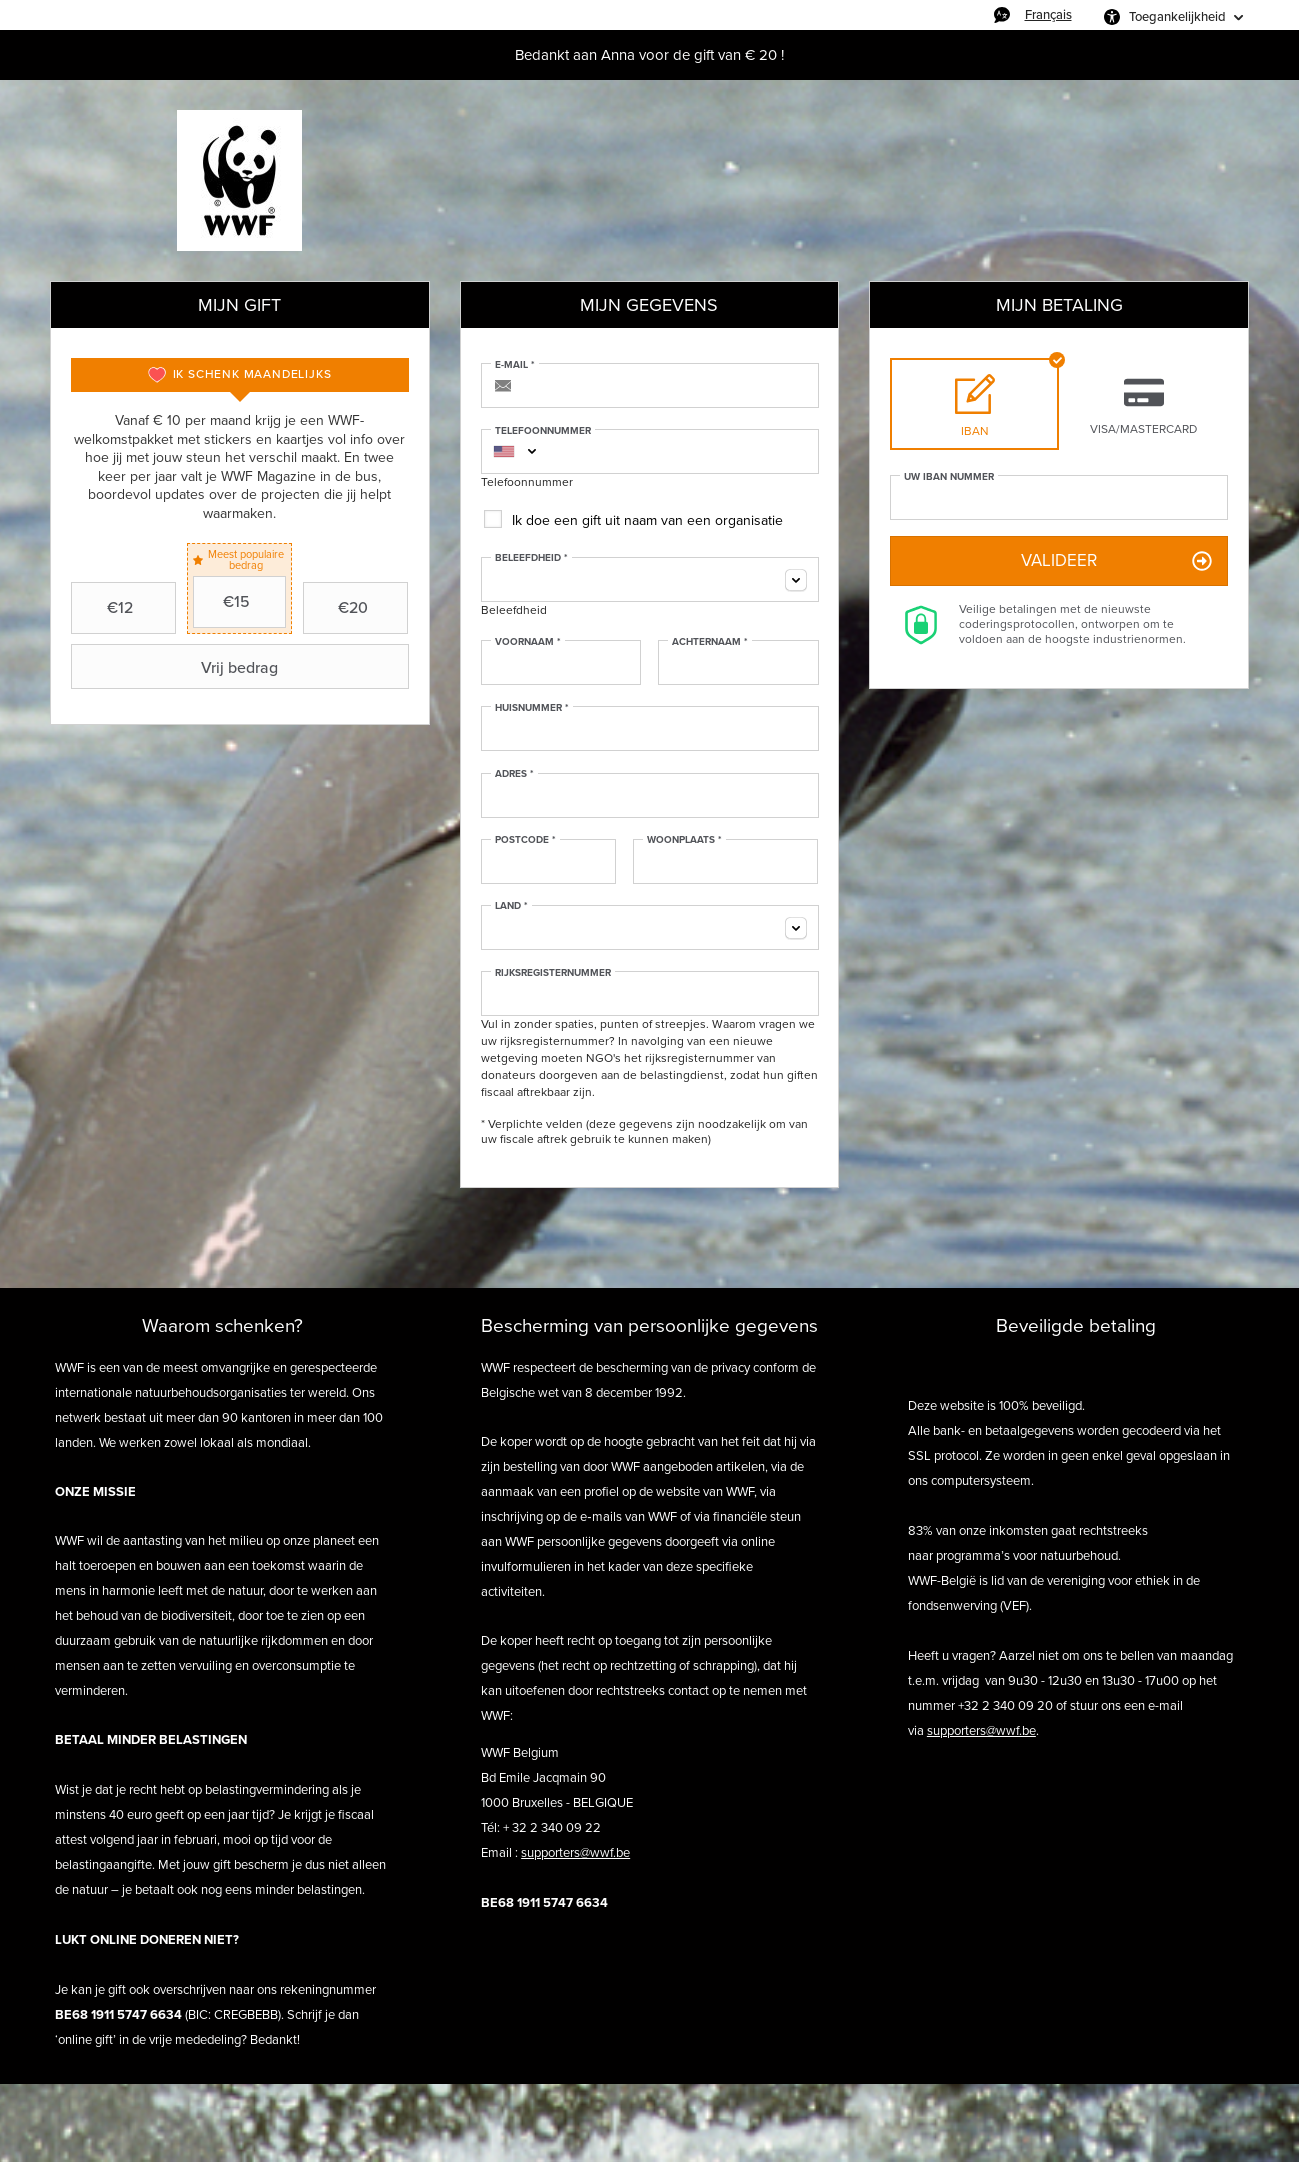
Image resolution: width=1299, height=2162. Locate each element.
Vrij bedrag (177, 667)
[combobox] (504, 451)
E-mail (515, 365)
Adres (514, 774)
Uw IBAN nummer (949, 477)
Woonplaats (684, 840)
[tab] (240, 375)
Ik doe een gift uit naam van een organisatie (647, 520)
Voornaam (528, 642)
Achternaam (710, 642)
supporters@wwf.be (575, 1852)
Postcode (525, 840)
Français (1048, 14)
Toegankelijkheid (1177, 16)
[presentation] (240, 375)
